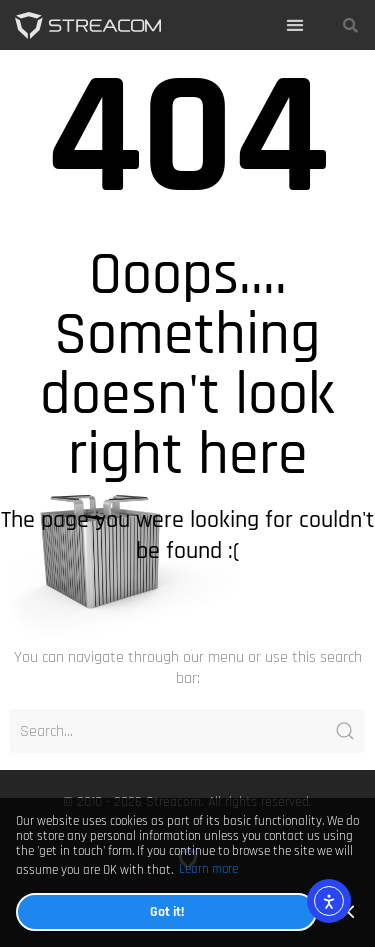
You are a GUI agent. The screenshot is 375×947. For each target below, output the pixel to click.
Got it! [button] (167, 911)
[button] (295, 25)
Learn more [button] (208, 869)
